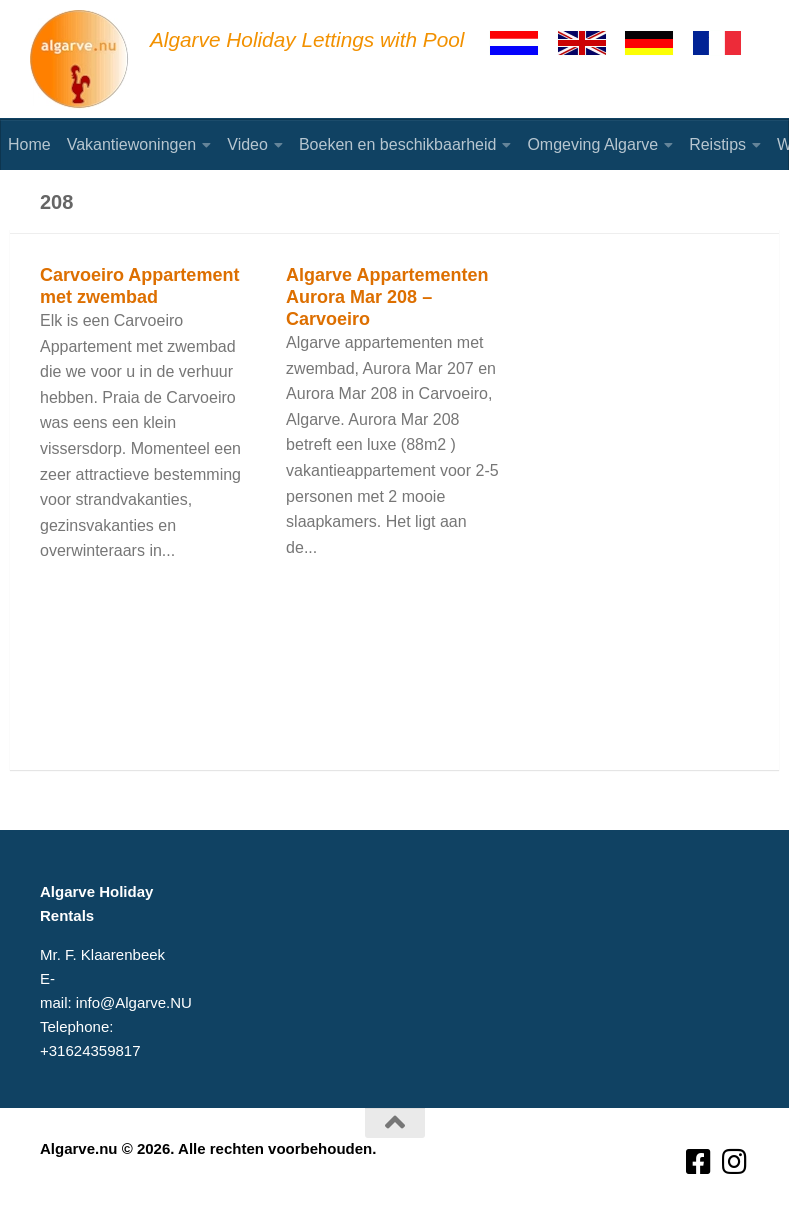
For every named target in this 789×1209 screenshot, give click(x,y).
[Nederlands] (523, 43)
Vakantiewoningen (132, 144)
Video (247, 144)
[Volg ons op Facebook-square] (699, 1162)
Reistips (717, 144)
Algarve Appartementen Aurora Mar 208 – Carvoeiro (387, 297)
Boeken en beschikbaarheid (397, 144)
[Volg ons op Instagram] (735, 1162)
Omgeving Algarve (592, 144)
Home (29, 144)
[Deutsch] (658, 43)
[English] (591, 43)
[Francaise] (726, 43)
